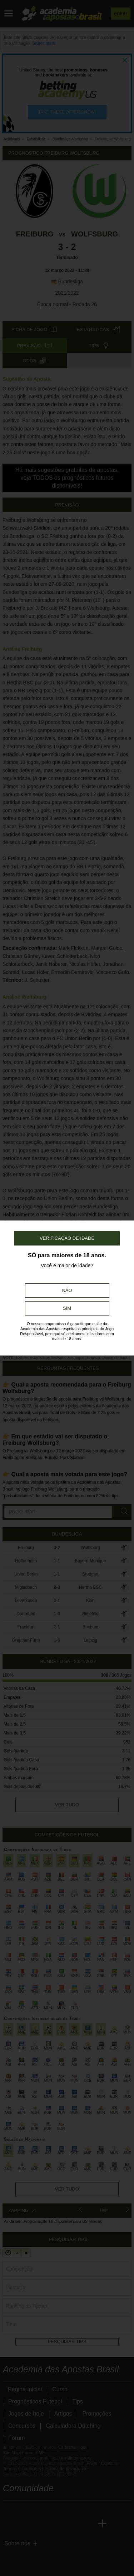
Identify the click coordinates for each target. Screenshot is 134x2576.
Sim (67, 1308)
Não (67, 1290)
